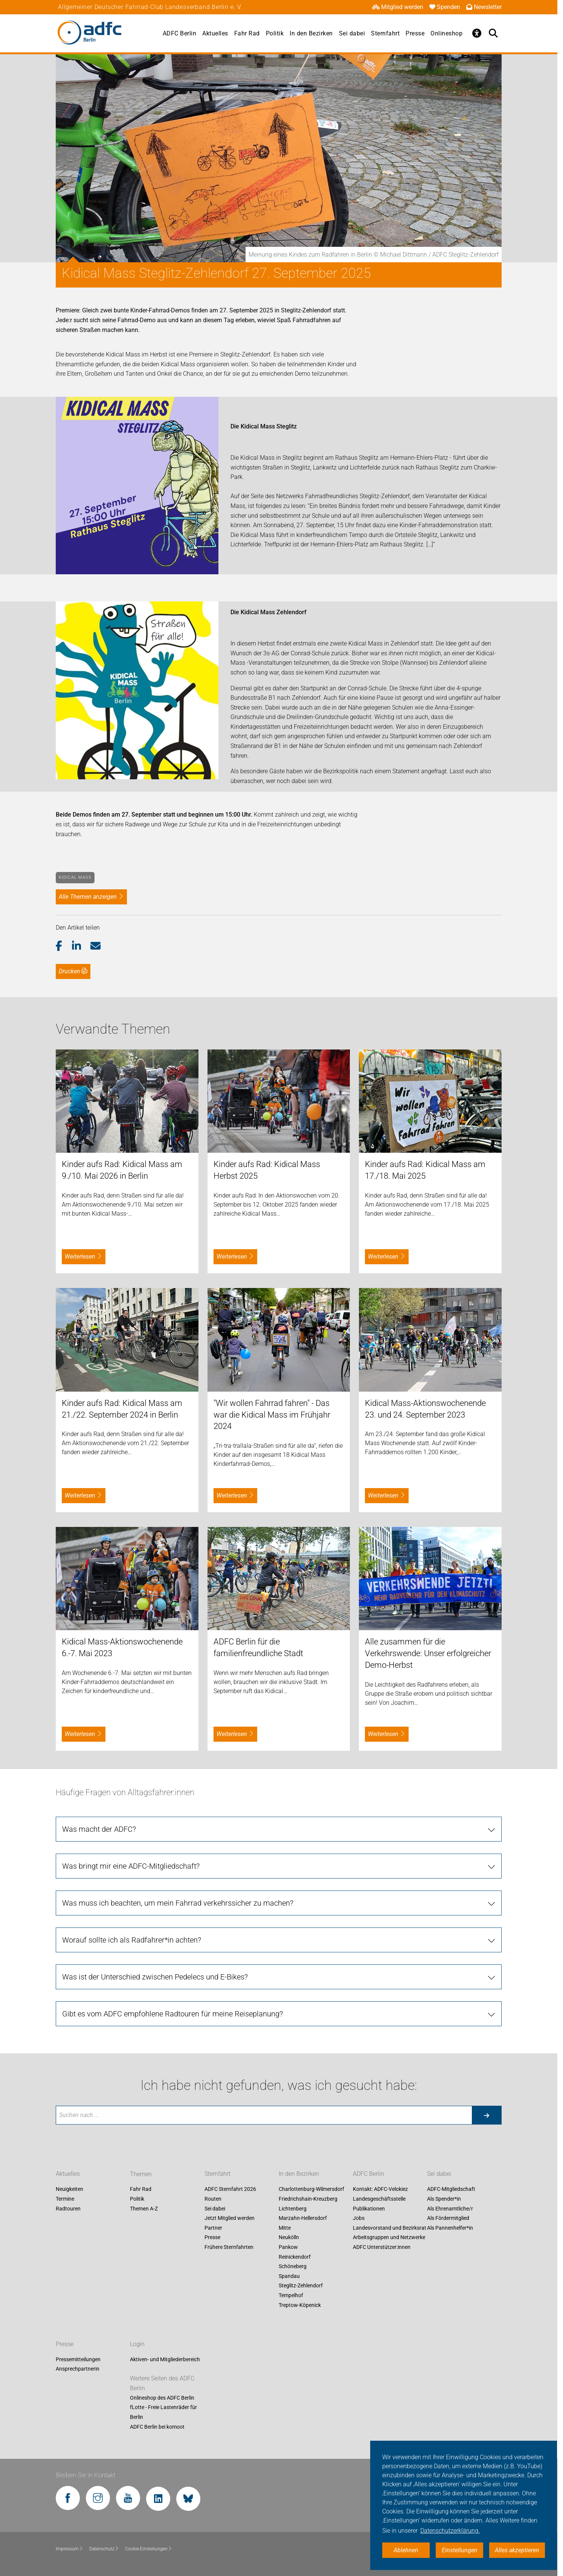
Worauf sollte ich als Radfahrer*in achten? (131, 1939)
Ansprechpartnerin (77, 2369)
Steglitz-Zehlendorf (301, 2286)
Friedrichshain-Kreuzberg (308, 2199)
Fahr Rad (247, 33)
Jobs (359, 2218)
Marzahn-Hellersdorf (303, 2218)
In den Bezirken (311, 33)
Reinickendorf (295, 2257)
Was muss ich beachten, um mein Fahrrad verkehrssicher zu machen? (177, 1903)
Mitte (285, 2228)
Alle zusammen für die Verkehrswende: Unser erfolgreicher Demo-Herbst (428, 1653)
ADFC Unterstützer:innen (381, 2247)
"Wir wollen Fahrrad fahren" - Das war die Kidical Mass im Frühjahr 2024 (272, 1414)
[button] (64, 946)
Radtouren (68, 2209)
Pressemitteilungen (78, 2359)
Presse (415, 33)
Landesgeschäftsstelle (379, 2199)
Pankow (288, 2247)
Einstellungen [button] (460, 2550)
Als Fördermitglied (448, 2218)
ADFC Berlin (180, 33)
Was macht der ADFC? (99, 1829)
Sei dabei (352, 33)
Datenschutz (104, 2549)
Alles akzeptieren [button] (517, 2550)
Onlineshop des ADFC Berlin (162, 2398)
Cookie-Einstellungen (148, 2549)
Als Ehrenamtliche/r (450, 2209)
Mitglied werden (397, 7)
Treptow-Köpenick (300, 2305)
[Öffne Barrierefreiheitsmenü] (476, 33)
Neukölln (289, 2238)
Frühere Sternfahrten (228, 2247)
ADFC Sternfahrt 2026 (230, 2189)
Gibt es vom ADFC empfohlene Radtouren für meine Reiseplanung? (172, 2013)
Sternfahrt (385, 33)
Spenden (444, 7)
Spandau (289, 2276)
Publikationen (369, 2209)
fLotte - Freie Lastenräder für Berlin (163, 2412)
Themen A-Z (144, 2209)
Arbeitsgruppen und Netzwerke (389, 2238)
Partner (213, 2228)
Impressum (69, 2549)
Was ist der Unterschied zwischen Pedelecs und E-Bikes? (155, 1976)
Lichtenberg (293, 2209)
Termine (65, 2199)
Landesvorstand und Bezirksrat (389, 2228)
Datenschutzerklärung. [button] (450, 2530)
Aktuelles (215, 33)
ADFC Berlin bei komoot (157, 2427)
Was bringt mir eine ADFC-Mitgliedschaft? (131, 1866)
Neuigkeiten (69, 2189)
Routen (212, 2199)
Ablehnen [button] (406, 2550)
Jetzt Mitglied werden (229, 2218)
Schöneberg (293, 2267)
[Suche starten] (486, 2115)
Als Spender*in (444, 2199)
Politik (275, 33)
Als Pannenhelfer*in (450, 2228)
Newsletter (484, 7)
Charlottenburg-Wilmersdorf (311, 2189)
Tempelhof (291, 2295)
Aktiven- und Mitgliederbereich (165, 2359)
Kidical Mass (75, 877)
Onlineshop (446, 33)
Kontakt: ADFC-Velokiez (380, 2189)
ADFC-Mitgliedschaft (451, 2189)
